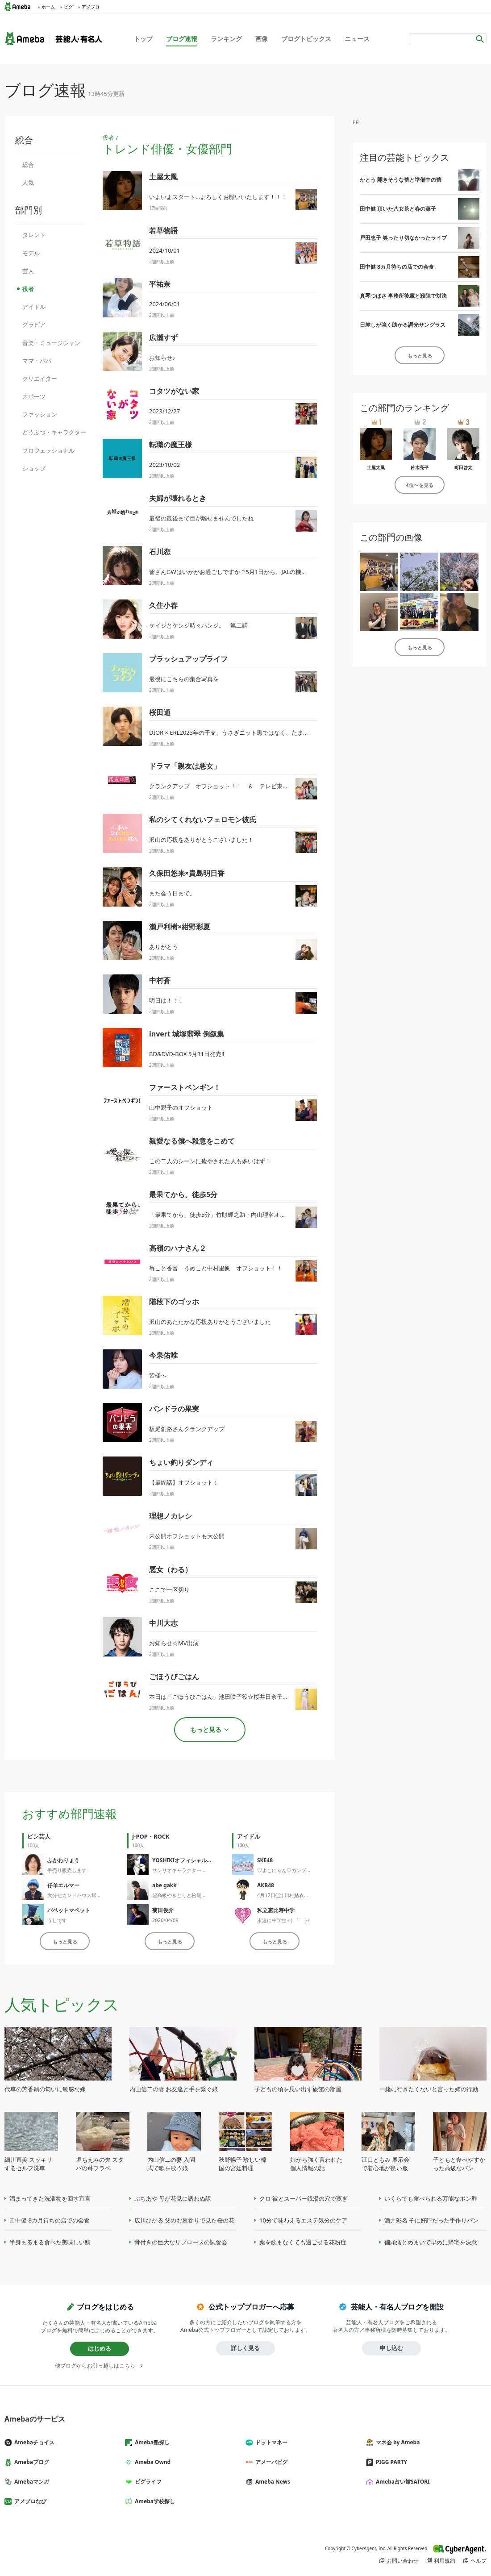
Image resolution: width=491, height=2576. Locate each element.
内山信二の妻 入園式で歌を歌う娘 (171, 2164)
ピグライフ (147, 2481)
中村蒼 (160, 980)
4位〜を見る (419, 485)
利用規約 (444, 2560)
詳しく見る (245, 2348)
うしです (57, 1920)
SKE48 (265, 1860)
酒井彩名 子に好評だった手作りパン (431, 2220)
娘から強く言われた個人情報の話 (316, 2164)
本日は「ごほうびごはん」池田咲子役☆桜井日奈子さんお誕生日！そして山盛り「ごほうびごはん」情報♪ (287, 1697)
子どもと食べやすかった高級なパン (459, 2164)
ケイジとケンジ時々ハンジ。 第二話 (198, 625)
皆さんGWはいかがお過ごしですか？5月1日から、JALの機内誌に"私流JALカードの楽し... (265, 572)
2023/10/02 (164, 465)
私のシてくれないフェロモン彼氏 (202, 819)
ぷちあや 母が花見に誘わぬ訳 (172, 2198)
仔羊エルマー (63, 1885)
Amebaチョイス (33, 2442)
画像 (261, 38)
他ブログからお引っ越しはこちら (95, 2365)
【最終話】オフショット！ (184, 1482)
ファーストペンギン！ (185, 1087)
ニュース (357, 38)
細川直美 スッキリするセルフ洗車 (28, 2164)
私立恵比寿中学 (276, 1910)
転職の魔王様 (170, 444)
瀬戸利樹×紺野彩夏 (179, 927)
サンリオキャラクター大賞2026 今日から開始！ (205, 1870)
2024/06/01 (164, 304)
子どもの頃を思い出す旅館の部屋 (297, 2089)
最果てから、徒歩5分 (183, 1194)
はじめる (99, 2348)
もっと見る (65, 1941)
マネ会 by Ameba (396, 2442)
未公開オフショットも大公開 (187, 1536)
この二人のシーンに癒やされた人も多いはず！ (210, 1161)
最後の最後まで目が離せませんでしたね (201, 518)
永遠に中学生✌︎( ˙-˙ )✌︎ (284, 1920)
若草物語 (163, 230)
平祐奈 (160, 284)
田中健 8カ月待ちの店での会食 (397, 267)
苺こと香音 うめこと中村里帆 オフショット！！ (216, 1268)
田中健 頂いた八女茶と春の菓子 (398, 208)
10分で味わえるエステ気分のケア (303, 2220)
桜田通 (160, 712)
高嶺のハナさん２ (177, 1248)
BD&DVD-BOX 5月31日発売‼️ (186, 1054)
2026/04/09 (165, 1920)
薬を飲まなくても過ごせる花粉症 (302, 2242)
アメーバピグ (270, 2462)
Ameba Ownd (151, 2462)
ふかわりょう (63, 1860)
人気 (28, 183)
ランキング (226, 38)
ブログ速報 (181, 38)
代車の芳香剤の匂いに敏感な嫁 (45, 2089)
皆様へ (157, 1375)
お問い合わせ (403, 2560)
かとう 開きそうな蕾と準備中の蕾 (400, 179)
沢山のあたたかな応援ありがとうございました (210, 1322)
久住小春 (163, 605)
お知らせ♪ (162, 358)
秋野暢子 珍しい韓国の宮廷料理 (242, 2164)
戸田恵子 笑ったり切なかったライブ (403, 237)
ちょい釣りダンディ (181, 1462)
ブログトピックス (306, 38)
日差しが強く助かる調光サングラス (402, 325)
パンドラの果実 (174, 1409)
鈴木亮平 (420, 467)
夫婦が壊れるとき (177, 498)
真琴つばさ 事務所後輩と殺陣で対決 (403, 296)
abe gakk (164, 1885)
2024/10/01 (164, 250)
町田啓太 (463, 467)
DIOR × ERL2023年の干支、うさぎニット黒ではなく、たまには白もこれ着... (249, 732)
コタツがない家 (174, 391)
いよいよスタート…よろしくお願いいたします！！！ (218, 197)
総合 (28, 165)
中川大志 (163, 1623)
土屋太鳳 (163, 177)
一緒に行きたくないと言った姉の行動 (428, 2089)
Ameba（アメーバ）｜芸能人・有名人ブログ (53, 38)
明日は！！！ (166, 1000)
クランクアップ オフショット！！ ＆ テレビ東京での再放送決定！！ (245, 786)
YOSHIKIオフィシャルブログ (187, 1860)
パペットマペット (68, 1910)
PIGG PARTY (390, 2462)
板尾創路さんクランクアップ (187, 1429)
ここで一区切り (169, 1590)
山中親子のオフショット (181, 1107)
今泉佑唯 (163, 1355)
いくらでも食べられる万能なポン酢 (430, 2198)
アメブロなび (29, 2501)
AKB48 (265, 1885)
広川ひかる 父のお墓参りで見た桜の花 (184, 2220)
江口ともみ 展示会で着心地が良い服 (385, 2164)
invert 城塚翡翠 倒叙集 (186, 1034)
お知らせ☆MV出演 (174, 1643)
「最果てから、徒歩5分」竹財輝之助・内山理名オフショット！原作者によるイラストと (264, 1215)
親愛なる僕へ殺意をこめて (192, 1141)
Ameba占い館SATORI (401, 2481)
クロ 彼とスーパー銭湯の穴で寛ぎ (303, 2198)
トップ (143, 38)
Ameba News (271, 2481)
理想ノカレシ (170, 1516)
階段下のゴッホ (174, 1302)
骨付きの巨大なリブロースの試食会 (180, 2242)
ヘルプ (478, 2560)
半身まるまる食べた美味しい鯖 (50, 2242)
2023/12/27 (164, 411)
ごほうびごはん (174, 1676)
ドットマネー (270, 2442)
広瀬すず (163, 337)
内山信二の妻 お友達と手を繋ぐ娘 (173, 2089)
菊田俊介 (163, 1910)
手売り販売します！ (69, 1870)
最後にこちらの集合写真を (184, 679)
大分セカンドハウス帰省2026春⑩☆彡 (89, 1895)
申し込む (391, 2348)
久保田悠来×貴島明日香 (187, 873)
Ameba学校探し (153, 2501)
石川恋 (160, 552)
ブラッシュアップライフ (188, 659)
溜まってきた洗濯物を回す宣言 (50, 2198)
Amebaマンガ (30, 2481)
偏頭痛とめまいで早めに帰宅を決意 (430, 2242)
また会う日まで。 (172, 893)
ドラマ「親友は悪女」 (185, 766)
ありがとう (163, 947)
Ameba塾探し (151, 2442)
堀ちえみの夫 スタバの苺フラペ (100, 2164)
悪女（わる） (170, 1569)
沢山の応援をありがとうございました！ (201, 840)
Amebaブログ (30, 2462)
